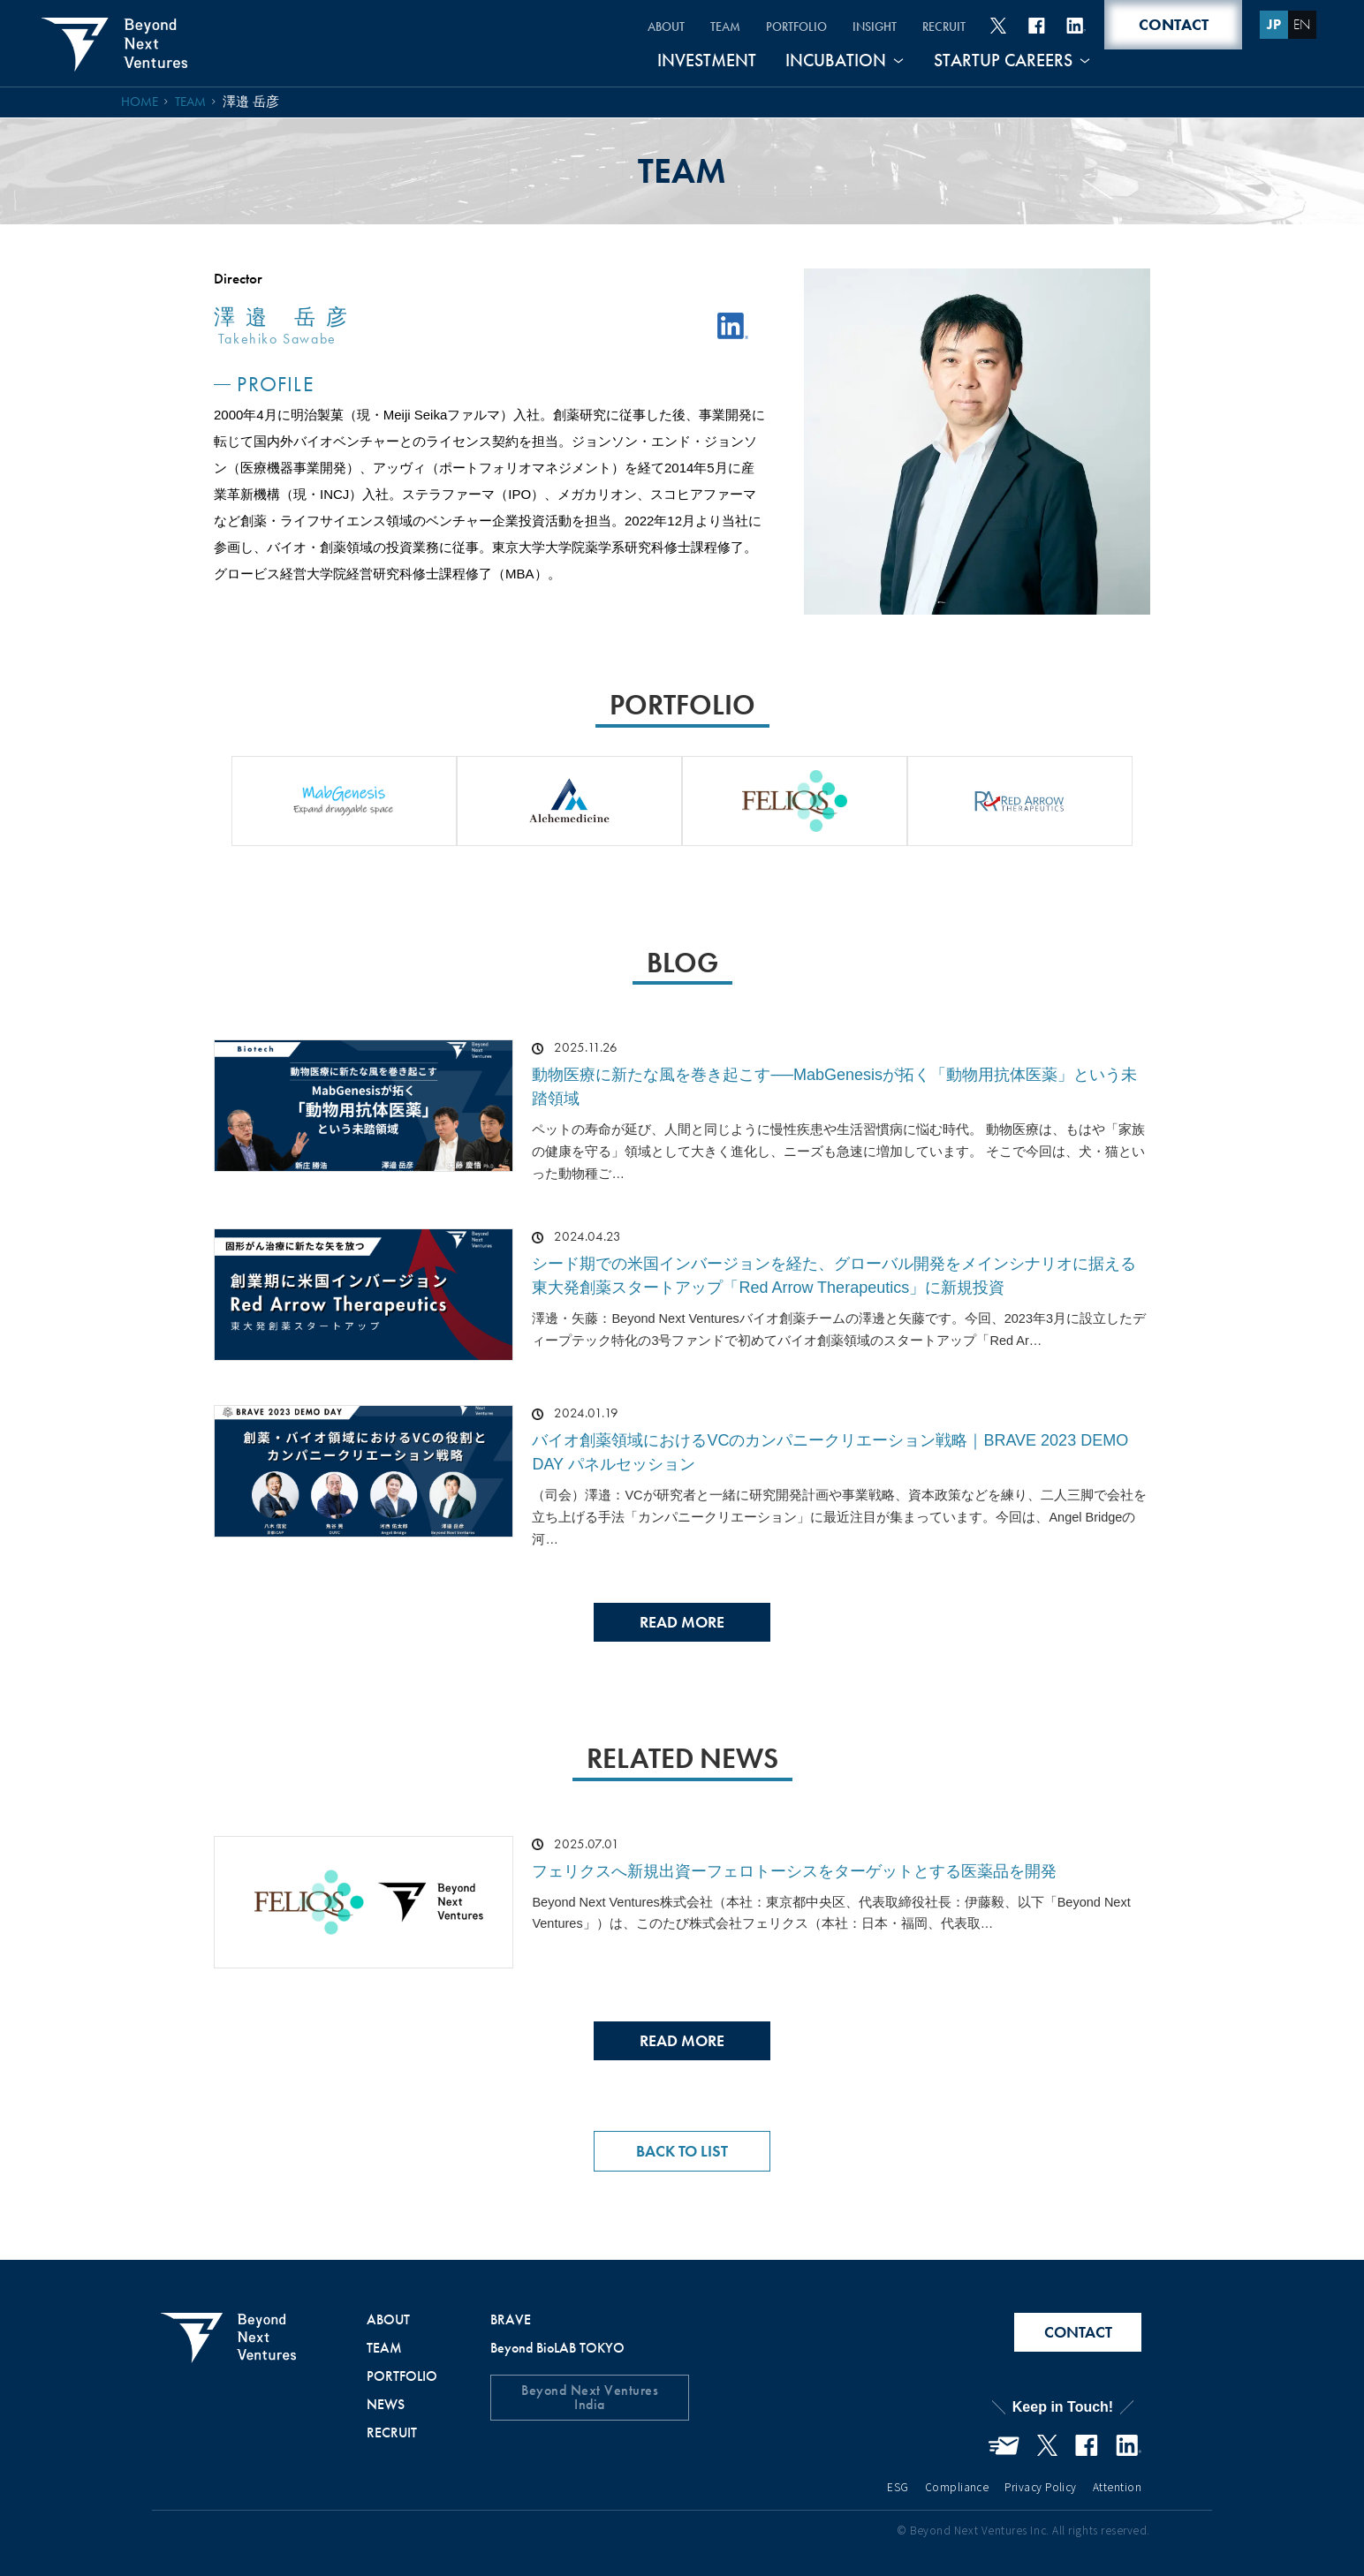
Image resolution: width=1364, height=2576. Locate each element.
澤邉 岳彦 (252, 102)
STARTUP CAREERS (1002, 61)
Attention (1117, 2486)
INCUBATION (836, 61)
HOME (140, 102)
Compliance (956, 2486)
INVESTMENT (708, 61)
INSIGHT (871, 26)
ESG (897, 2486)
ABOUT (659, 26)
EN (1301, 24)
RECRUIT (941, 26)
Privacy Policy (1040, 2486)
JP (1273, 24)
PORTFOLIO (792, 26)
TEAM (720, 26)
